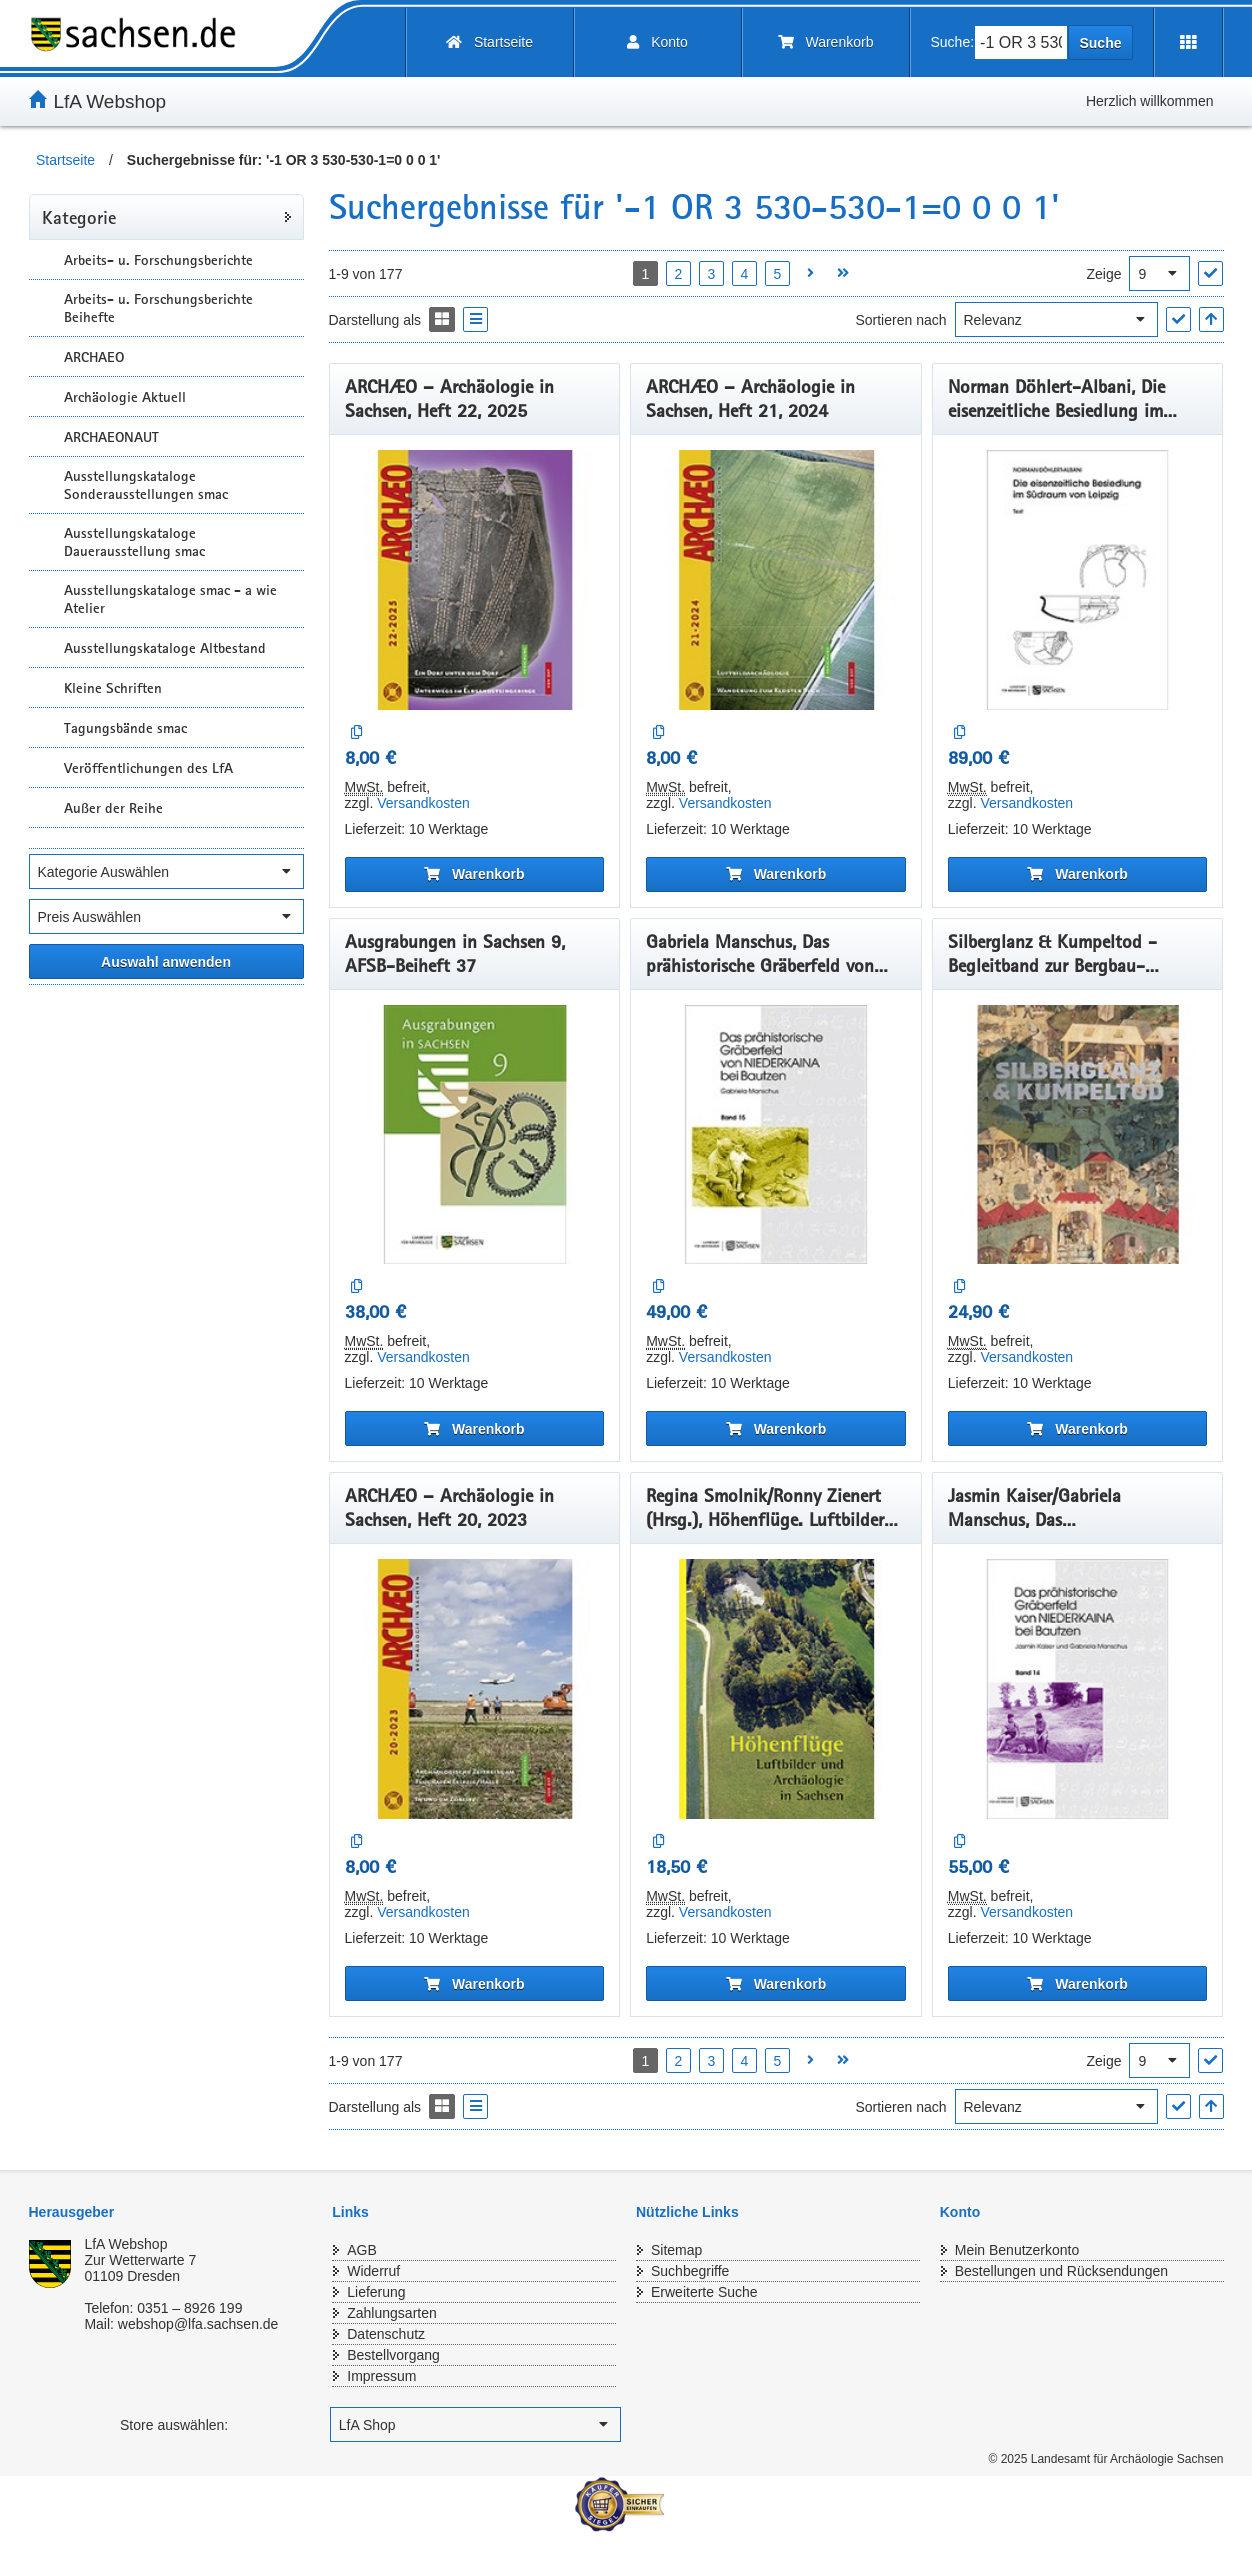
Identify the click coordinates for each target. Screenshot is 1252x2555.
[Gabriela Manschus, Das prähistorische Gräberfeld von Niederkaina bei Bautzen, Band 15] (776, 1135)
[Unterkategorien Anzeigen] (44, 259)
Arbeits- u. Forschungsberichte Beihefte (158, 308)
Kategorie (79, 217)
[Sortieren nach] (1056, 319)
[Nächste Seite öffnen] (810, 273)
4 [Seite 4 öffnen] (745, 274)
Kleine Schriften (113, 688)
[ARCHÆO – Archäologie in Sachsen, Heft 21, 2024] (776, 580)
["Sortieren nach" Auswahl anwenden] (1178, 319)
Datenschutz (386, 2334)
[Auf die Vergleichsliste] (357, 732)
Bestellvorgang (393, 2355)
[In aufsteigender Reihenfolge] (1211, 319)
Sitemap (676, 2250)
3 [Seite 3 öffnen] (712, 274)
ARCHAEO (94, 357)
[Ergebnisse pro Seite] (1159, 273)
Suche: (953, 42)
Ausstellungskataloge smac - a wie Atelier (170, 599)
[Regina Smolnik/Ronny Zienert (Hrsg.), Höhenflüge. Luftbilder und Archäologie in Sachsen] (776, 1689)
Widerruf (373, 2271)
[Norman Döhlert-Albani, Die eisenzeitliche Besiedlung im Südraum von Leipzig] (1078, 580)
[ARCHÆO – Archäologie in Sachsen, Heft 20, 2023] (475, 1689)
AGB (362, 2250)
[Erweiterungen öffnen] (1188, 42)
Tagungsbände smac (125, 728)
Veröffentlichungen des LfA (148, 768)
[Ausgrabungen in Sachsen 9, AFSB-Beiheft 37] (475, 1135)
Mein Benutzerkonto (1017, 2250)
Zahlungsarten (392, 2313)
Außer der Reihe (113, 808)
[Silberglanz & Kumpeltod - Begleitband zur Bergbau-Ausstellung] (1078, 1135)
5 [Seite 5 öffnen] (778, 274)
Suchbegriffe (690, 2271)
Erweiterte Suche (704, 2292)
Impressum (381, 2376)
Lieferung (376, 2292)
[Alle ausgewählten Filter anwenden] (166, 961)
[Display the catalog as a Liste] (475, 319)
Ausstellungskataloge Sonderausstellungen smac (146, 485)
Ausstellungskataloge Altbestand (165, 648)
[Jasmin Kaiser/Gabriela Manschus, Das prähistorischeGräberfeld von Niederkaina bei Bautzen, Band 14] (1078, 1689)
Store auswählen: (174, 2425)
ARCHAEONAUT (111, 437)
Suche (1100, 43)
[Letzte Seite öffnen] (843, 273)
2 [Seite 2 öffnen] (679, 274)
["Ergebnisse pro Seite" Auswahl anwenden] (1210, 273)
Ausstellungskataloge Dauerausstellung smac (134, 542)
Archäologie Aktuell (125, 397)
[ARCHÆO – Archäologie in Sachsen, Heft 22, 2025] (475, 580)
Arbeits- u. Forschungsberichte (158, 260)
